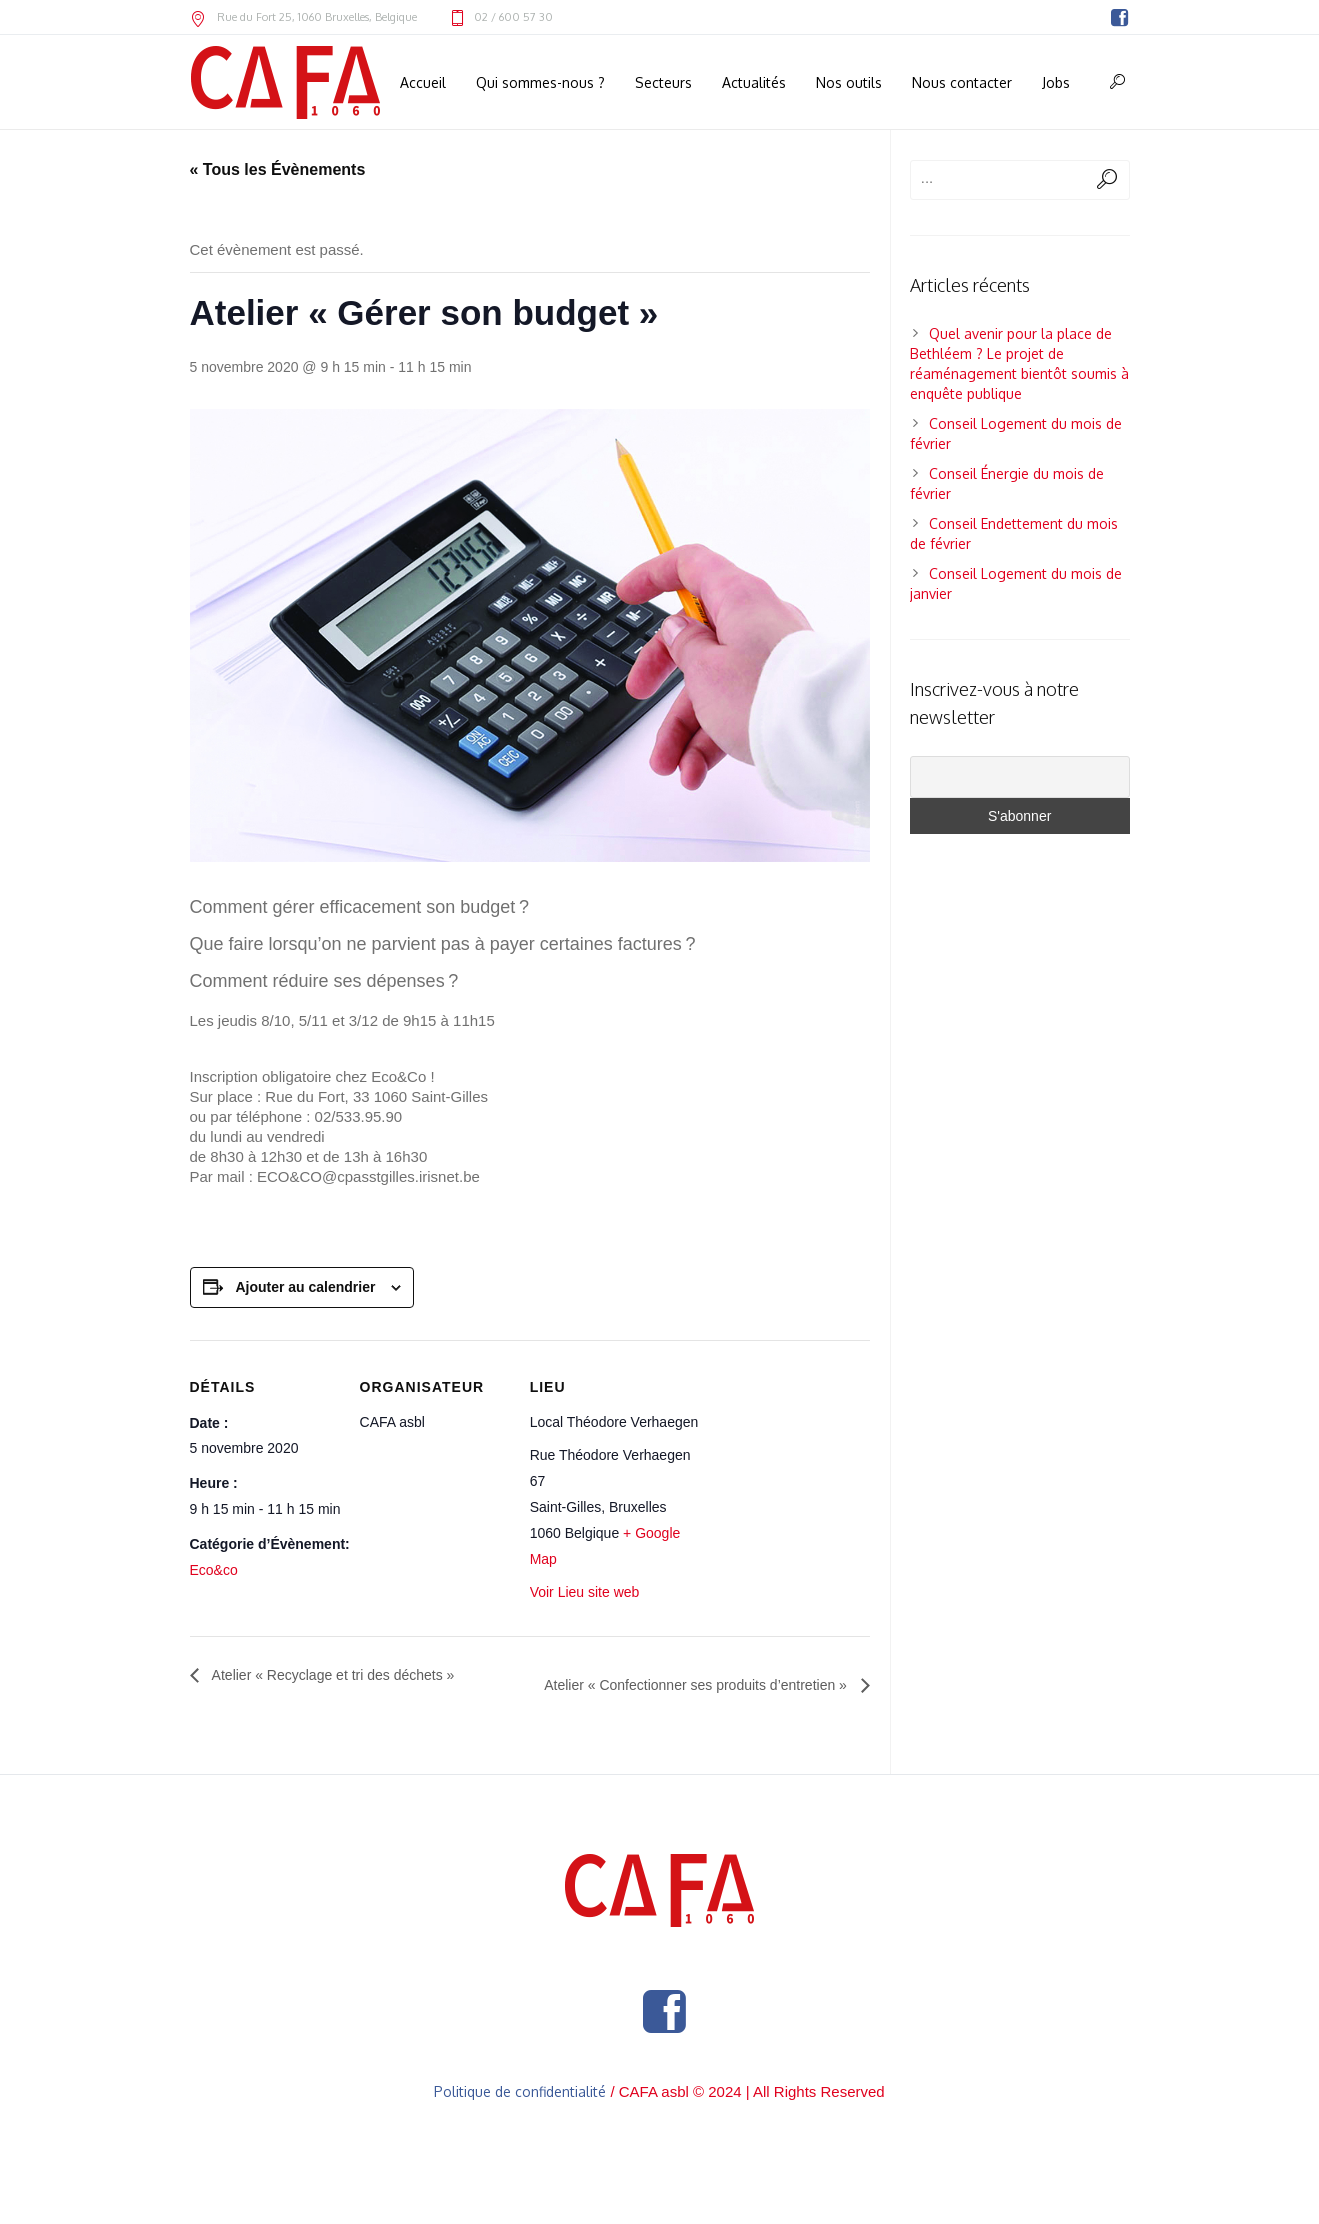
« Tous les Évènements (278, 169)
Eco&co (214, 1570)
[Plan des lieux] (785, 1475)
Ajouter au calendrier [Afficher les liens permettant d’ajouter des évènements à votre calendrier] (305, 1287)
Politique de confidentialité (520, 2091)
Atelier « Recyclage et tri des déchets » (332, 1675)
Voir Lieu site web (585, 1592)
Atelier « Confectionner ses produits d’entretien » (697, 1685)
